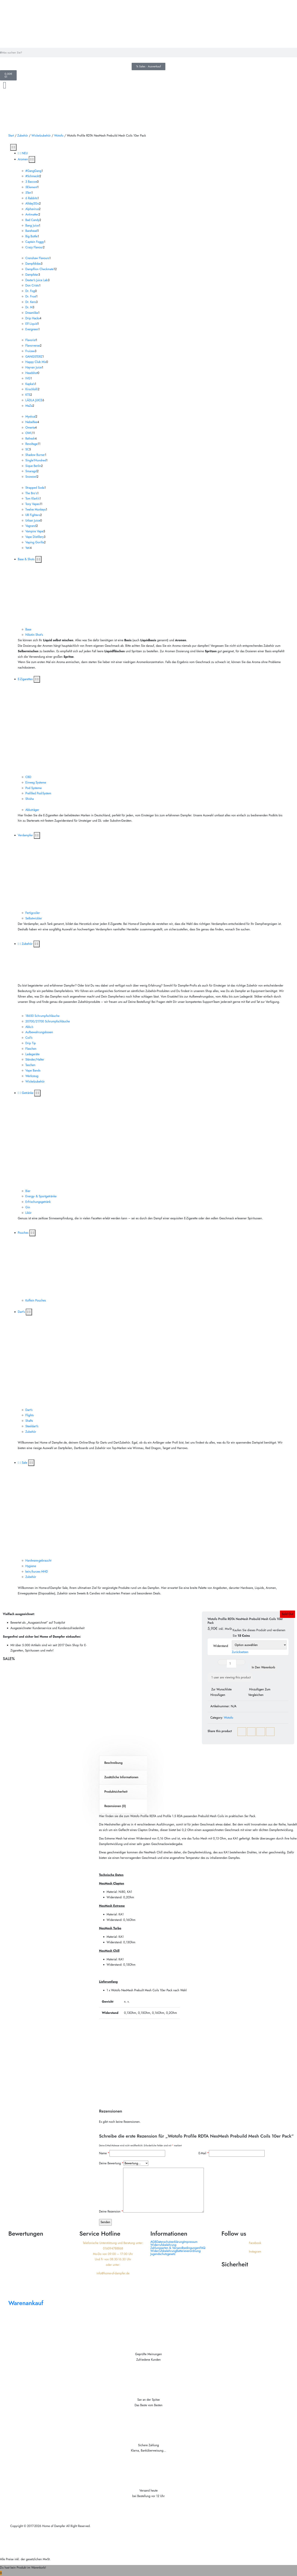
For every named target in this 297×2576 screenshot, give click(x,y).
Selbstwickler (33, 918)
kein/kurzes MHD (36, 1571)
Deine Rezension (111, 2211)
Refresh (30, 438)
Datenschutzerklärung (170, 2241)
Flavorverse (32, 345)
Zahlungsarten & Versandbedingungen (175, 2247)
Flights (29, 1415)
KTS (27, 395)
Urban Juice (32, 520)
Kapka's (30, 384)
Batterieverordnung (188, 2251)
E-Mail (204, 2153)
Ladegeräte (32, 1054)
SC (27, 449)
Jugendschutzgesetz (162, 2254)
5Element (31, 187)
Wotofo (58, 135)
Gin (27, 1207)
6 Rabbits (31, 198)
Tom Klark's (32, 498)
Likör (28, 1213)
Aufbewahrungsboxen (39, 1032)
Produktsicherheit (115, 1791)
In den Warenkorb (263, 1667)
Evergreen (31, 329)
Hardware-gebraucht (38, 1560)
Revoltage (31, 444)
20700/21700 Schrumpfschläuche (47, 1021)
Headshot (31, 373)
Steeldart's (31, 1426)
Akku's (29, 1027)
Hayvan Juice (33, 367)
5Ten (28, 192)
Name (104, 2153)
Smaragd (31, 471)
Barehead (31, 231)
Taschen (30, 1065)
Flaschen (31, 1048)
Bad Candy (32, 220)
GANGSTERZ (33, 356)
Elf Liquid (31, 324)
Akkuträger (32, 810)
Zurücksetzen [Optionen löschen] (240, 1652)
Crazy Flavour (34, 247)
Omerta (30, 427)
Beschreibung (113, 1763)
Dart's (28, 1410)
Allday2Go (32, 203)
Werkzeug (31, 1076)
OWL (28, 433)
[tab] (123, 1763)
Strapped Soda (35, 487)
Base (28, 629)
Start (11, 135)
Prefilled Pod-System (38, 793)
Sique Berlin (33, 466)
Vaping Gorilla (34, 542)
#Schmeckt (32, 176)
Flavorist (30, 340)
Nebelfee (31, 422)
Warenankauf (25, 2303)
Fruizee (30, 351)
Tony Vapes (32, 504)
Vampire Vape (34, 531)
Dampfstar (31, 274)
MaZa (28, 406)
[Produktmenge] (231, 1663)
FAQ (202, 2247)
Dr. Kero (30, 302)
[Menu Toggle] (13, 147)
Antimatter (31, 214)
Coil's (28, 1037)
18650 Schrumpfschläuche (42, 1016)
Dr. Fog (30, 291)
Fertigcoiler (32, 913)
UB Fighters (32, 515)
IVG (27, 378)
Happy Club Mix (35, 362)
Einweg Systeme (35, 782)
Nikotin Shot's (34, 635)
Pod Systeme (33, 788)
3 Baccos (31, 181)
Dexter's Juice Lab (36, 280)
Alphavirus (32, 209)
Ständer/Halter (34, 1059)
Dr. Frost (30, 296)
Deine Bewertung (111, 2163)
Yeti (27, 548)
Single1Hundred (35, 460)
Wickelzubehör (41, 135)
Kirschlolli (31, 389)
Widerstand (220, 1646)
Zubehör (22, 135)
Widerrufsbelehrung (163, 2244)
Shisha (29, 799)
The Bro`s (31, 493)
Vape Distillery (34, 537)
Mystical (30, 416)
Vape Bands (32, 1070)
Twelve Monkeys (35, 509)
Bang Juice (32, 225)
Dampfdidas (33, 263)
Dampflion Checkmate (39, 269)
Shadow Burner (35, 455)
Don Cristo (32, 285)
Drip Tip (30, 1043)
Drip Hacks (32, 318)
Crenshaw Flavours (37, 258)
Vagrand (30, 526)
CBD (28, 777)
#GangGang (33, 171)
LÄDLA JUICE (33, 400)
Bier (27, 1191)
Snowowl (31, 476)
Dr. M (29, 307)
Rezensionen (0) (115, 1806)
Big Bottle (31, 236)
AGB (153, 2241)
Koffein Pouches (35, 1300)
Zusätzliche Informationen (121, 1777)
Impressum (191, 2241)
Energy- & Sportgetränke (40, 1196)
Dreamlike (31, 313)
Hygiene (30, 1566)
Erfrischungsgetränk (38, 1202)
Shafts (29, 1421)
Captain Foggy (34, 242)
